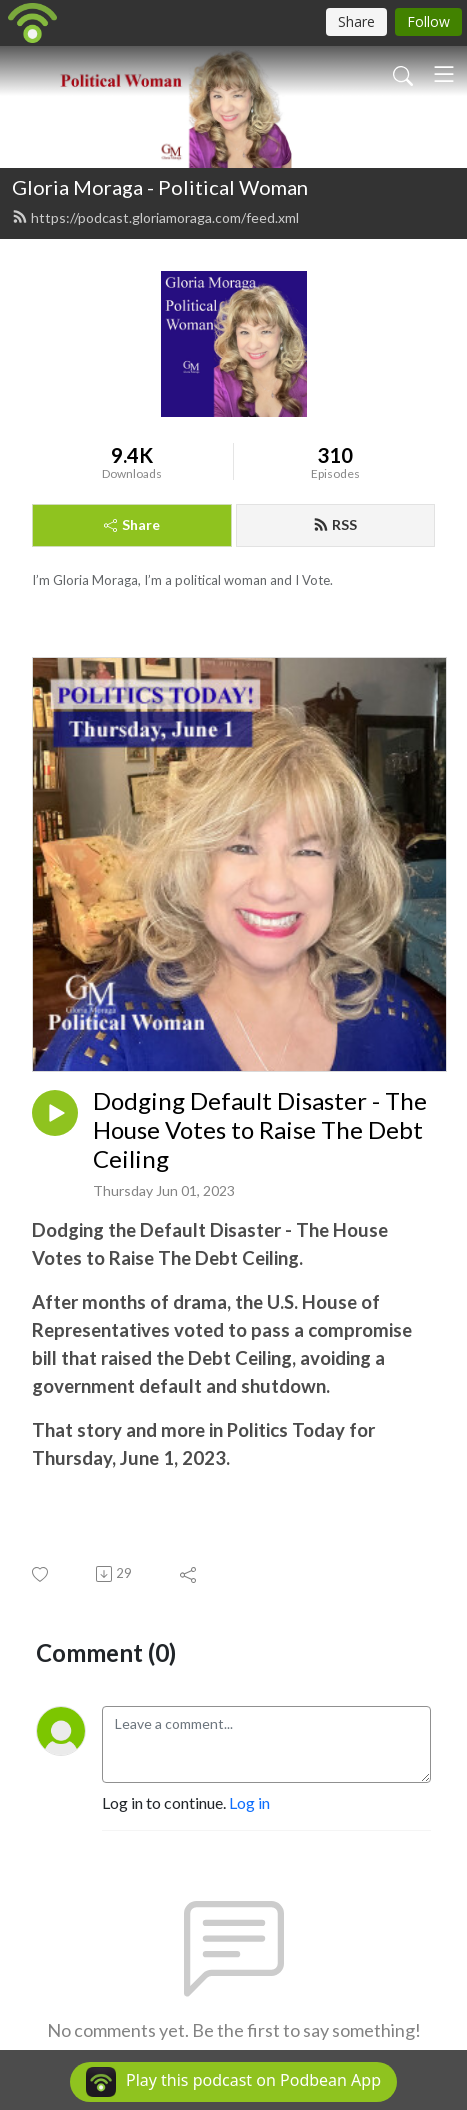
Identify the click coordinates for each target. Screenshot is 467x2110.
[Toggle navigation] (444, 74)
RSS (335, 524)
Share (132, 524)
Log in (249, 1802)
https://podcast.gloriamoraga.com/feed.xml (155, 217)
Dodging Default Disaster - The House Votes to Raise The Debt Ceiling (260, 1130)
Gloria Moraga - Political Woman (160, 187)
